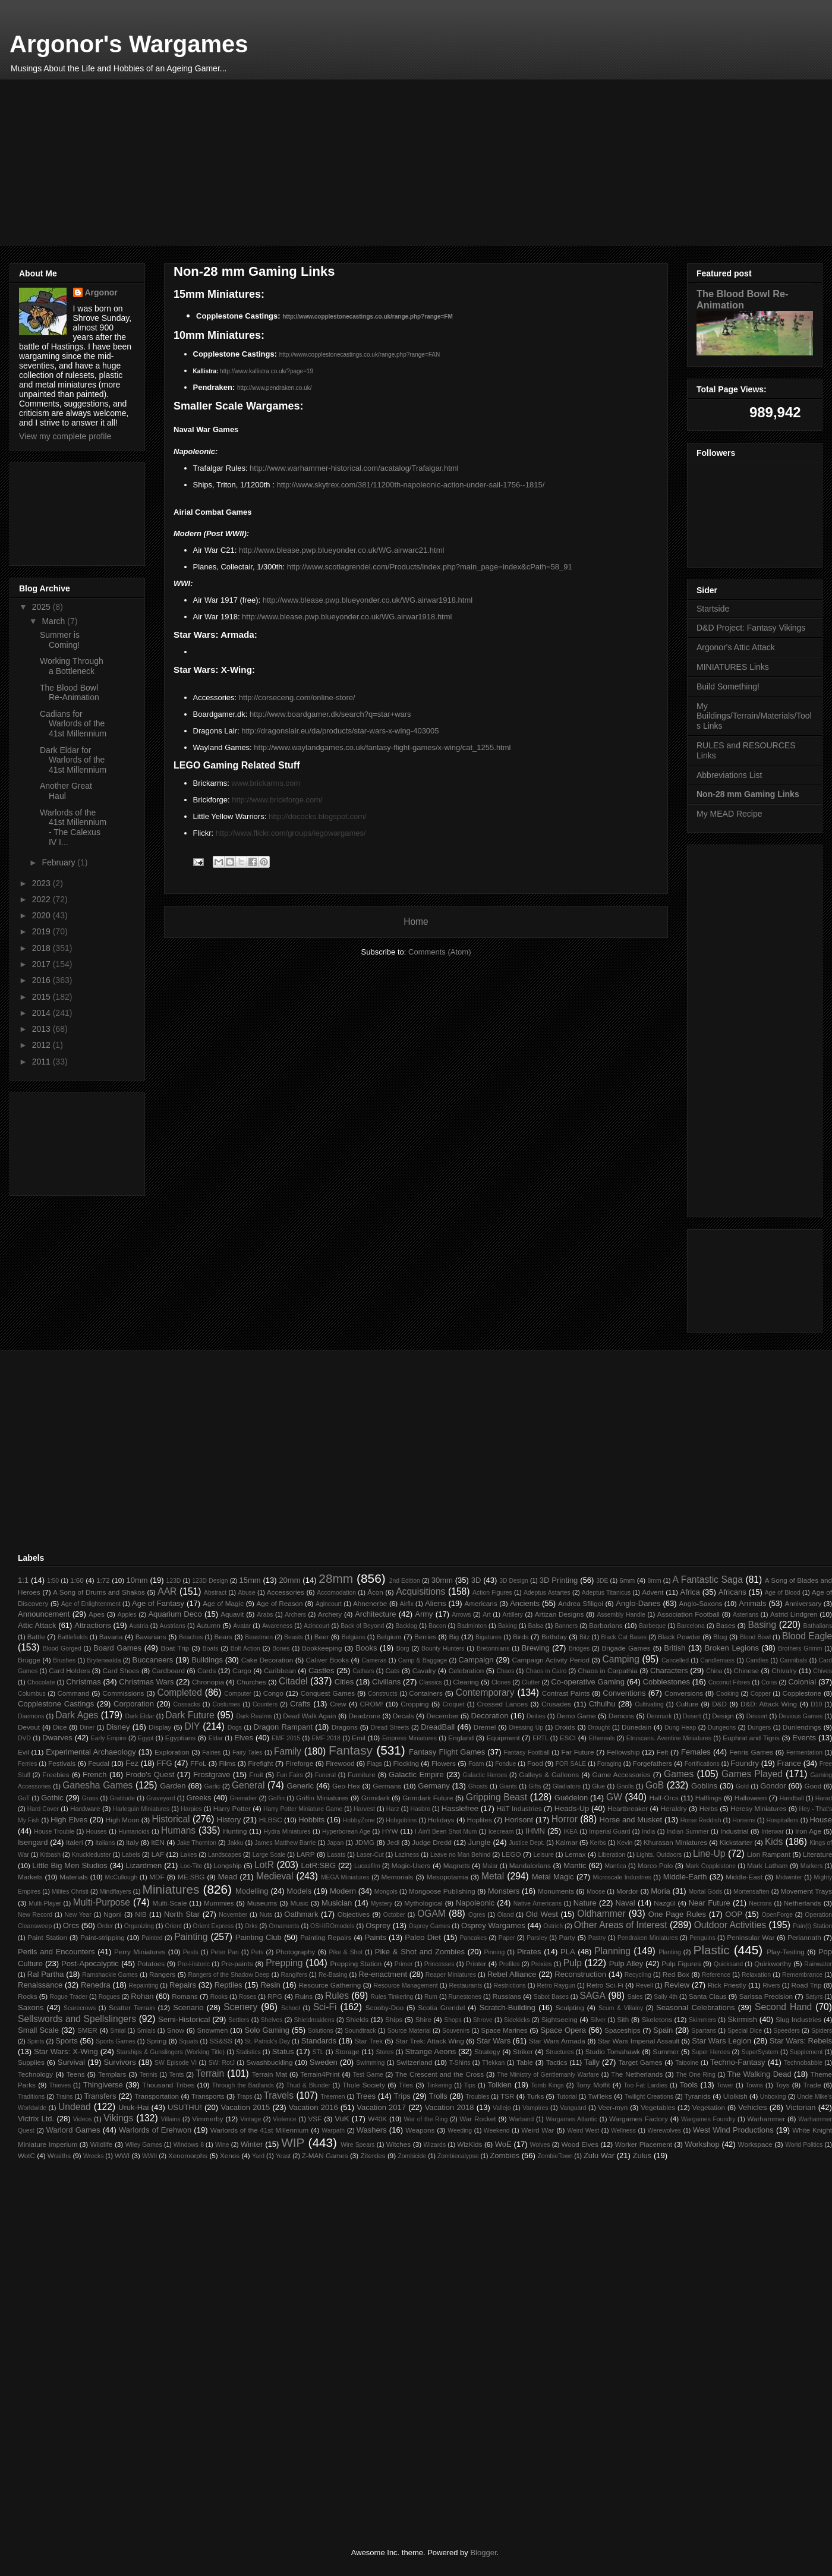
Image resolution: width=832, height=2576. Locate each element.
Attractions (92, 1625)
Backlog (406, 1626)
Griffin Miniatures (322, 1798)
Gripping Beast (496, 1797)
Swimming (370, 2062)
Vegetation (708, 2107)
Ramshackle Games (110, 1975)
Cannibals (793, 1660)
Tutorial (566, 2096)
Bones (280, 1648)
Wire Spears (357, 2145)
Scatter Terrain (132, 2007)
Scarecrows (80, 2008)
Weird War (537, 2130)
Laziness (407, 1854)
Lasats (336, 1854)
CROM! (371, 1704)
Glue (598, 1786)
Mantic (574, 1865)
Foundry (744, 1763)
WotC (26, 2155)
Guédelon (571, 1797)
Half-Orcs (663, 1798)
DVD (24, 1738)
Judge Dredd (432, 1842)
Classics (430, 1682)
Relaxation (756, 1975)
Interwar (772, 1831)
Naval (625, 1902)
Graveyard (160, 1798)
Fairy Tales (247, 1752)
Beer (321, 1636)
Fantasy (351, 1750)
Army (424, 1614)
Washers (372, 2129)
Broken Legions (732, 1647)
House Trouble (54, 1831)
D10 (816, 1704)
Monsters (503, 1891)
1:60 (77, 1580)
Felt (662, 1752)
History (229, 1819)
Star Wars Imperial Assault (638, 2041)
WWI (122, 2155)
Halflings (708, 1798)
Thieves (60, 2085)
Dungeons (722, 1727)
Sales (634, 1997)
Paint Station (47, 1937)
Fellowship (623, 1752)
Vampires (535, 2108)
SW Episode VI (176, 2062)
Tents (176, 2074)
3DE (602, 1580)
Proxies (541, 1964)
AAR (167, 1591)
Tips (469, 2085)
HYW (390, 1831)
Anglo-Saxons (700, 1603)
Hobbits (311, 1819)
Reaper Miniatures (451, 1975)
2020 (42, 915)
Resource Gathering (329, 1985)
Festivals (61, 1763)
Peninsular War (750, 1937)
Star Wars (493, 2040)
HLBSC (270, 1820)
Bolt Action (245, 1648)
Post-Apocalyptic (90, 1963)
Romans (185, 1996)
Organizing (139, 1926)
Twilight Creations (649, 2096)
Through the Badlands (243, 2085)
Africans (732, 1592)
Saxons (30, 2007)
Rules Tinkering (392, 1997)
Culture (687, 1704)
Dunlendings (802, 1727)
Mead (228, 1876)
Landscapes (224, 1854)
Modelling (252, 1891)
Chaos (505, 1671)
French (94, 1774)
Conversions (683, 1693)
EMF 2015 (286, 1738)
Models (298, 1891)
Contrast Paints (566, 1693)
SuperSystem (759, 2052)
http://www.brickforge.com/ (277, 799)
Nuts (266, 1914)
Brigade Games (625, 1648)
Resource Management (405, 1985)
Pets (257, 1952)
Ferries (27, 1764)
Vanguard (573, 2108)
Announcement (44, 1614)
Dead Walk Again (309, 1716)
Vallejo (501, 2108)
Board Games (117, 1647)
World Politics (803, 2145)
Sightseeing (559, 2019)
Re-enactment (382, 1974)
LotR (264, 1865)
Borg (402, 1648)
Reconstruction (580, 1974)
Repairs (182, 1984)
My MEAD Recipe (729, 813)
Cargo (241, 1670)
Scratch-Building (507, 2007)
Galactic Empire (416, 1774)
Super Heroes (711, 2052)
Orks (251, 1926)
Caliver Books (327, 1660)
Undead (74, 2107)
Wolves (540, 2145)
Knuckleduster (91, 1854)
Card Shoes (121, 1670)
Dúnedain (636, 1727)
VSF (315, 2118)
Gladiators (567, 1786)
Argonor (101, 292)
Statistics (248, 2052)
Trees (366, 2096)
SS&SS (220, 2041)
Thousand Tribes (168, 2085)
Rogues (109, 1997)
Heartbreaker (627, 1808)
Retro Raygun (556, 1985)
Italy (132, 1842)
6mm (627, 1580)
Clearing (466, 1682)
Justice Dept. (526, 1843)
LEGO (511, 1854)
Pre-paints (237, 1963)
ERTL (540, 1738)
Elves (243, 1737)
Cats (392, 1670)
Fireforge (300, 1763)
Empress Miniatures (409, 1738)
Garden (172, 1785)
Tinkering (439, 2085)
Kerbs (598, 1843)
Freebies (55, 1774)
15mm (249, 1580)
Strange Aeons (430, 2051)
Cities (344, 1681)
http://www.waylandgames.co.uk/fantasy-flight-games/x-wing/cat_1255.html (382, 747)
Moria (660, 1891)
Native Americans (537, 1903)
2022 (42, 899)
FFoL (198, 1763)
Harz (392, 1809)
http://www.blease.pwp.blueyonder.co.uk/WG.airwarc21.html (341, 550)
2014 (42, 1013)
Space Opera (563, 2030)
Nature (585, 1902)
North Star (182, 1914)
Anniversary (803, 1603)
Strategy (487, 2051)
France (789, 1763)
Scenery (240, 2007)
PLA (567, 1951)
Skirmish (742, 2019)
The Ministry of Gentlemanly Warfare (548, 2074)
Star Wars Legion (721, 2040)
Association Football (688, 1614)
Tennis (148, 2074)
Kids (774, 1842)
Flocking (406, 1763)
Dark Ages (76, 1715)
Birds (521, 1636)
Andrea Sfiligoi (580, 1603)
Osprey (377, 1925)
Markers (812, 1866)
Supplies (31, 2062)
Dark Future (189, 1715)
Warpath (333, 2130)
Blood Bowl (755, 1637)
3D (476, 1580)
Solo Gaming (267, 2030)
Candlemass (717, 1660)
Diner (87, 1727)
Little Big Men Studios (69, 1865)
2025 (42, 607)
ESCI (568, 1738)
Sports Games (115, 2041)
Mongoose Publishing (442, 1891)
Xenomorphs (187, 2155)
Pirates (529, 1951)
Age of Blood (783, 1592)
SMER (87, 2030)
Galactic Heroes (485, 1775)
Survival (71, 2062)
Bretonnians (493, 1648)
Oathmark (301, 1914)
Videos (82, 2119)
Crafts (300, 1703)
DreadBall (438, 1726)
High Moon (123, 1820)
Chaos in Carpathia (607, 1670)
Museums (262, 1903)
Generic (300, 1785)
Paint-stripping (102, 1937)
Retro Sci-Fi (605, 1985)
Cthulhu (602, 1703)
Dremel (485, 1727)
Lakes (189, 1854)
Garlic (212, 1786)
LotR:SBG (318, 1865)
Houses (96, 1831)
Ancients (525, 1603)
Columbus (32, 1693)
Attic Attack (37, 1625)
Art (486, 1614)
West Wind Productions (733, 2129)
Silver (598, 2020)
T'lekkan (493, 2062)
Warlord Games (73, 2129)
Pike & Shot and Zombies (420, 1951)
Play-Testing (786, 1951)
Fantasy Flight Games (447, 1751)
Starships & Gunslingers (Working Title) (170, 2052)
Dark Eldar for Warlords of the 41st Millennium (73, 760)
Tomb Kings (547, 2085)
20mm (289, 1580)
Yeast (283, 2156)
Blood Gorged (62, 1648)
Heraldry (673, 1808)
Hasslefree (460, 1808)
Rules (337, 1996)
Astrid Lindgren (793, 1614)
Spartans (703, 2030)
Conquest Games (328, 1693)
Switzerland (414, 2062)
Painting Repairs (325, 1937)
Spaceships (622, 2030)
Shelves (272, 2020)
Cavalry (424, 1670)
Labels (131, 1854)
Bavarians (150, 1636)
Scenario (188, 2007)
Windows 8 (189, 2145)
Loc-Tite (191, 1866)
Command (73, 1693)
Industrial (734, 1831)
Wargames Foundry (708, 2119)
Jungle (479, 1842)
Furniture (362, 1774)
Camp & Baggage (422, 1660)
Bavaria (111, 1636)
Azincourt (316, 1626)
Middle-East (744, 1877)
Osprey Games (429, 1926)
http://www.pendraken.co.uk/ (274, 388)
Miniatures (171, 1889)
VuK (342, 2118)
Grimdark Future (427, 1798)
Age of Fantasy (158, 1603)
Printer (476, 1963)
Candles (757, 1660)
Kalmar (567, 1842)
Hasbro (421, 1809)
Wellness (623, 2130)
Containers (426, 1693)
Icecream (501, 1831)
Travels (278, 2095)
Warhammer (766, 2118)
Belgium (389, 1636)
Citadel (293, 1681)
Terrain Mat (269, 2074)
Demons (622, 1716)
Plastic (712, 1950)
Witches (398, 2144)
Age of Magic (223, 1603)
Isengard (33, 1842)
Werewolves (664, 2130)
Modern (343, 1891)
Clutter (531, 1682)
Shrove (483, 2020)
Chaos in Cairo (545, 1671)
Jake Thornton (196, 1843)
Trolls (437, 2096)
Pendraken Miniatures (647, 1938)
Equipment (503, 1738)
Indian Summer (688, 1831)
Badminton (472, 1626)
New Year (77, 1914)
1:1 (23, 1580)
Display (160, 1727)
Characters (669, 1670)
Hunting (235, 1831)
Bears (223, 1636)
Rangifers (294, 1975)
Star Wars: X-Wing (66, 2051)
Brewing (536, 1647)
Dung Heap (680, 1727)
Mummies (219, 1903)
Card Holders (69, 1670)
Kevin (624, 1843)
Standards (318, 2040)
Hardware (85, 1808)
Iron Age (808, 1831)
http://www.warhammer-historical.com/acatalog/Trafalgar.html (354, 468)
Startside (713, 608)
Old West (542, 1914)
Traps (245, 2096)
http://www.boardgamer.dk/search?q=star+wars (330, 714)
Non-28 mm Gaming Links (748, 794)
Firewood (340, 1763)
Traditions (31, 2096)
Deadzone (364, 1716)
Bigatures (488, 1637)
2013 (42, 1029)
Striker (523, 2051)
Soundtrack (360, 2030)
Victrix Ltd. (36, 2118)
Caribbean (280, 1670)
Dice (60, 1727)
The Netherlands (637, 2074)
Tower (725, 2085)
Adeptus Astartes (547, 1592)
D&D (719, 1704)
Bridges (579, 1648)
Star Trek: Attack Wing (429, 2041)
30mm (442, 1580)
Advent (652, 1592)
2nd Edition (404, 1580)
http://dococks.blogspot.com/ (318, 816)
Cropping (414, 1704)
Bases (725, 1625)
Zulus (642, 2155)
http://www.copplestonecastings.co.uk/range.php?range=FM (367, 316)
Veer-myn (613, 2107)
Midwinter (789, 1877)
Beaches (191, 1637)
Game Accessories (622, 1774)
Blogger (483, 2552)
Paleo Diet (423, 1937)
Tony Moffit (593, 2085)
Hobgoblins (401, 1820)
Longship (227, 1865)
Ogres (476, 1914)
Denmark (659, 1716)
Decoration (490, 1715)
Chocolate (41, 1682)
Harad (823, 1798)
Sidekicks (517, 2020)
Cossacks (187, 1704)
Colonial (802, 1681)
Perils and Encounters (56, 1951)
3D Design (513, 1580)
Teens (75, 2074)
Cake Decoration (267, 1660)
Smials (146, 2030)
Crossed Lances (502, 1704)
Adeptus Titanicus (606, 1592)
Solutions (320, 2030)
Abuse (246, 1592)
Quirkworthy (772, 1963)
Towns (754, 2085)
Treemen (332, 2096)
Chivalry (783, 1670)
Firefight (260, 1763)
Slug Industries (799, 2019)
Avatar (242, 1626)
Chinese (746, 1670)
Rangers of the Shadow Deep (228, 1975)
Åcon (375, 1592)
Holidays (441, 1820)
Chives (822, 1671)
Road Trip (807, 1985)
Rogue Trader (68, 1997)
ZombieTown (555, 2156)
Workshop (702, 2144)
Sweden (324, 2062)
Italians (105, 1843)
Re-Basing (333, 1975)
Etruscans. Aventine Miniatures (668, 1738)
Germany (433, 1785)
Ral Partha (45, 1974)
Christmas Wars (146, 1681)
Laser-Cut (370, 1854)
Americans (480, 1603)
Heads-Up (572, 1808)
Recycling (638, 1975)
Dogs (235, 1727)
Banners (566, 1626)
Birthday (554, 1636)
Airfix (407, 1604)
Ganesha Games (97, 1785)
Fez (131, 1763)
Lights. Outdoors (659, 1854)
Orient (173, 1926)
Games (679, 1774)
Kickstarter (736, 1842)
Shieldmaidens (314, 2020)
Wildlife (101, 2144)
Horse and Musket (631, 1819)
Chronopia (208, 1682)
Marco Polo (655, 1865)
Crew (338, 1704)
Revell (644, 1985)
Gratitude (122, 1798)
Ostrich (553, 1926)
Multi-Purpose (101, 1902)
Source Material (409, 2030)
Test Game (368, 2074)
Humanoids (134, 1831)
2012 (42, 1045)
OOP (733, 1914)
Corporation (134, 1703)
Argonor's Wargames (129, 44)
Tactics (557, 2062)
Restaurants (465, 1985)
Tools (689, 2084)
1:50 (53, 1580)
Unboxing (773, 2096)
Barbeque (652, 1626)
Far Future (577, 1752)
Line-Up (709, 1853)
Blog (720, 1636)
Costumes (226, 1704)
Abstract (215, 1592)
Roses (247, 1997)
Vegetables (658, 2107)
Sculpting (570, 2007)
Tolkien (500, 2084)
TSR (507, 2096)
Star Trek (369, 2041)
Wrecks (93, 2156)
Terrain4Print (319, 2074)
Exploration (172, 1752)
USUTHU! (185, 2107)
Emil (358, 1738)
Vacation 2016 (313, 2107)
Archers (295, 1614)
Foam (476, 1764)
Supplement (806, 2052)
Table (524, 2062)
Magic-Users (411, 1865)
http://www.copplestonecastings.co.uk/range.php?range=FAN (359, 354)
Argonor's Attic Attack (736, 647)
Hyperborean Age (346, 1831)
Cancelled (675, 1660)
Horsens (743, 1820)
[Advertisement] (375, 162)
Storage (347, 2051)
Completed (179, 1692)
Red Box (676, 1974)
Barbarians (606, 1625)
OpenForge (777, 1914)
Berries (425, 1636)
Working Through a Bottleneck (71, 666)
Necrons (760, 1903)
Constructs (383, 1693)
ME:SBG (191, 1877)
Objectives (354, 1914)
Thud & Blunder (308, 2085)
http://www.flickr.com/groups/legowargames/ (291, 833)
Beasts (293, 1637)
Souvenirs (455, 2030)
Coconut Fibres (729, 1682)
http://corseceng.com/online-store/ (297, 697)
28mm (336, 1578)
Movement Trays (806, 1891)
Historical (171, 1819)
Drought (599, 1727)
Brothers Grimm (800, 1648)
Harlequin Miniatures (141, 1809)
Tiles (406, 2085)
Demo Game (575, 1716)
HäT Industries (519, 1808)
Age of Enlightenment (91, 1604)
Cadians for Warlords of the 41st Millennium (73, 724)
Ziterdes (372, 2155)
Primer (404, 1964)
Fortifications (702, 1764)
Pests (190, 1952)
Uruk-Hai (133, 2107)
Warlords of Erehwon (155, 2129)
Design (722, 1716)
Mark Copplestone (710, 1866)
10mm (137, 1580)
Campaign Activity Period (551, 1660)
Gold (742, 1786)
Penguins (702, 1938)
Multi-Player (45, 1903)
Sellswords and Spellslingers (77, 2019)
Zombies (504, 2155)
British (674, 1647)
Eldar (216, 1738)
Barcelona (691, 1626)
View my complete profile (65, 436)
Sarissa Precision (766, 1996)
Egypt (146, 1738)
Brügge (29, 1660)
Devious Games (800, 1716)
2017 (42, 964)
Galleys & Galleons (549, 1774)
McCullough (121, 1877)
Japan (335, 1843)
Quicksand (728, 1964)
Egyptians (180, 1738)
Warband (521, 2119)
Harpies (191, 1809)
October (394, 1914)
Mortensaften (751, 1891)
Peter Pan (225, 1952)
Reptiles (228, 1984)
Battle (36, 1636)
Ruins (304, 1996)
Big (454, 1636)
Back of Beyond (362, 1626)
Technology (35, 2074)
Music (299, 1903)
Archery (330, 1614)
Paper (507, 1938)
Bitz (584, 1637)
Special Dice (744, 2030)
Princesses (439, 1964)
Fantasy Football (527, 1752)
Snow (175, 2030)
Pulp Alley (626, 1963)
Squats (188, 2041)
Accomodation (336, 1592)
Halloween (751, 1798)
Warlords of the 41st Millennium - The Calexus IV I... (73, 827)
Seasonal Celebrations (695, 2007)
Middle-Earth (685, 1876)
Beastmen (259, 1637)
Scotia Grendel (441, 2007)
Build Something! (728, 686)
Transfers (100, 2096)
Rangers (162, 1974)
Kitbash (50, 1854)
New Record (35, 1914)
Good (813, 1786)
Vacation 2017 (381, 2107)
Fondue (505, 1764)
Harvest (364, 1809)
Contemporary (485, 1692)
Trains (64, 2096)
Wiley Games (143, 2145)
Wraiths (59, 2155)
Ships (393, 2019)
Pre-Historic (194, 1964)
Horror (564, 1819)
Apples (127, 1614)
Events (804, 1737)
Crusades (556, 1704)
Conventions (624, 1693)
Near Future (709, 1902)
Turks (535, 2096)
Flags (374, 1764)
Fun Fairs (289, 1775)
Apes (97, 1614)
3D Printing (559, 1580)
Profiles (509, 1964)
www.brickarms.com (266, 783)
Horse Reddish (700, 1820)
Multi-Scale (170, 1903)
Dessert (757, 1716)
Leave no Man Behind (460, 1854)
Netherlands (802, 1903)
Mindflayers (115, 1891)
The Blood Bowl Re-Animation (69, 693)
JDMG (364, 1842)
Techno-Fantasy (737, 2062)
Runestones (465, 1997)
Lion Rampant (768, 1854)
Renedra (96, 1984)
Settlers (238, 2020)
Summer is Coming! (60, 640)
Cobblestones (667, 1681)
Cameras (373, 1660)
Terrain (210, 2073)
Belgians (353, 1637)
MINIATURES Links (733, 667)
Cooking (727, 1693)
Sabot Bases (551, 1997)
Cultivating (649, 1704)
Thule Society (363, 2085)
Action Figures (492, 1592)
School (290, 2008)
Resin (270, 1984)
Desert (692, 1716)
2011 (42, 1061)
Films (227, 1763)
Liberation (612, 1854)
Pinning (494, 1952)
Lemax (575, 1854)
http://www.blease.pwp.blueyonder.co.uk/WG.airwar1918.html (367, 600)
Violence (285, 2119)
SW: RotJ (222, 2062)
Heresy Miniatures (758, 1808)
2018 (42, 948)
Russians (507, 1996)
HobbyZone (359, 1820)
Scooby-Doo (384, 2007)
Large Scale (269, 1854)
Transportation (156, 2096)
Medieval (274, 1876)
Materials (73, 1877)
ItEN (158, 1842)
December (443, 1716)
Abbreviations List (729, 775)
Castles (321, 1670)
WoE (503, 2144)
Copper (761, 1693)
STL (318, 2052)
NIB (140, 1914)
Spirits (36, 2041)
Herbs (708, 1808)
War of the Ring (426, 2119)
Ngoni (112, 1914)
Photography (295, 1951)
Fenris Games (751, 1752)
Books (366, 1647)
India (648, 1831)
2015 (42, 997)
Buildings (207, 1659)
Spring (156, 2041)
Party (567, 1937)
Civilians (386, 1681)
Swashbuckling (270, 2062)
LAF (158, 1854)
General (248, 1785)
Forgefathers (652, 1763)
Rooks (219, 1997)
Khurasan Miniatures (675, 1842)
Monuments (556, 1891)
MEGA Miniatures (345, 1877)
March (54, 621)
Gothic (52, 1797)
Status (283, 2051)
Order (105, 1926)
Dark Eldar (139, 1716)
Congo (273, 1693)
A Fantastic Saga (708, 1579)
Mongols (386, 1891)
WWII (149, 2156)
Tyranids (698, 2096)
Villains (171, 2119)
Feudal (98, 1763)
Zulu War (599, 2155)
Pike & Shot (346, 1952)
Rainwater (818, 1964)
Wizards (435, 2145)
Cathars (363, 1671)
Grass (90, 1798)
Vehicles (752, 2107)
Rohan (142, 1996)
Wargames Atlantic (571, 2119)
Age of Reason (280, 1603)
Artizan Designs (559, 1614)
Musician (337, 1902)
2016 (42, 980)
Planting (669, 1952)
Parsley (537, 1938)
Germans (387, 1786)
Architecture (375, 1614)
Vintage (250, 2119)
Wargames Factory (638, 2118)
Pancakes (473, 1938)
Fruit (256, 1774)
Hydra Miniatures (287, 1831)
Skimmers (702, 2020)
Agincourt (329, 1604)
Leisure (544, 1854)
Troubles (477, 2096)
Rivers (771, 1985)
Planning (612, 1951)
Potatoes (151, 1963)
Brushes (64, 1660)
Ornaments (284, 1926)
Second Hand (783, 2007)
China (714, 1671)
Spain (663, 2030)
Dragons (345, 1727)
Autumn (208, 1625)
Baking (507, 1626)
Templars (112, 2074)
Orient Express (213, 1926)
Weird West (583, 2130)
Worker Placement (643, 2144)
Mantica (615, 1866)
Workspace (755, 2144)
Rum (430, 1997)
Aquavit (232, 1614)
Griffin (277, 1798)
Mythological (423, 1903)
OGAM (431, 1914)
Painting (190, 1937)
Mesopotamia (447, 1877)
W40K (377, 2118)
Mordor (627, 1891)
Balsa (536, 1626)
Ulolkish (735, 2096)
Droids (565, 1727)
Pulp (572, 1963)
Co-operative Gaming (588, 1681)
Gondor (773, 1785)
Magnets (456, 1865)
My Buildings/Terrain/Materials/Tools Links (754, 716)
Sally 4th (665, 1997)
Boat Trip (174, 1648)
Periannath (804, 1937)
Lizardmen (144, 1865)
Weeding (459, 2130)
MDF (156, 1877)
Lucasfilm (367, 1866)
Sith (623, 2019)
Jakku (235, 1843)
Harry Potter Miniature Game (302, 1809)
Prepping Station (356, 1963)
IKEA (570, 1831)
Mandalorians (530, 1865)
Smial (117, 2030)
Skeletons (657, 2019)
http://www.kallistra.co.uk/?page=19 (266, 371)
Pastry (597, 1938)
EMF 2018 (326, 1738)
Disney (118, 1726)
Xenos (229, 2155)
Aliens (435, 1603)
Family (287, 1751)
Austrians (172, 1626)
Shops (452, 2020)
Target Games (640, 2062)
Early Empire (109, 1738)
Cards (206, 1670)
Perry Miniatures (139, 1951)
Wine (222, 2145)
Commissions (123, 1693)
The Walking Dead (759, 2074)
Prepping (284, 1963)
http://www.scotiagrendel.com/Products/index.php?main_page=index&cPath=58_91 (429, 566)
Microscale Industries (622, 1877)
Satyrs (813, 1997)
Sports (66, 2040)
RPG (274, 1996)
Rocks (27, 1996)
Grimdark (375, 1798)
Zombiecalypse (458, 2156)
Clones (500, 1682)
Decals (403, 1716)
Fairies (211, 1752)
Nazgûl (664, 1903)
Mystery (381, 1903)
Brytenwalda (104, 1660)
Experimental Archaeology (91, 1751)
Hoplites (479, 1820)
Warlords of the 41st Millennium (259, 2130)
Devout (29, 1727)
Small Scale (38, 2030)
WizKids (469, 2144)
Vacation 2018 (449, 2107)
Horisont (519, 1819)
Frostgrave (211, 1774)
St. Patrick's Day (267, 2041)
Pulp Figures (681, 1963)
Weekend (497, 2130)
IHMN (535, 1830)
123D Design (210, 1580)
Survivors (119, 2062)
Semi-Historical (184, 2019)
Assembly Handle (621, 1614)
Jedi (393, 1842)
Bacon (437, 1626)
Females (696, 1751)
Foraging (609, 1764)
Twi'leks (600, 2096)
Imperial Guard (609, 1831)
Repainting (144, 1985)
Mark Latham (767, 1865)
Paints (375, 1937)
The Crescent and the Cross (439, 2074)
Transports (207, 2096)
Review (677, 1984)
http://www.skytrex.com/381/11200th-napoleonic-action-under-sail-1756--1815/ (410, 484)
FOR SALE (571, 1764)
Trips (401, 2096)
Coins (769, 1682)
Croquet (454, 1704)
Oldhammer (601, 1914)
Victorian (800, 2107)
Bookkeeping (322, 1648)
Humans (178, 1830)
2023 (42, 883)
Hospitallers (783, 1820)
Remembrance (802, 1975)
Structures (559, 2052)
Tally (592, 2062)
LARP (306, 1854)
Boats (211, 1648)
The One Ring (696, 2074)
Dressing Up (526, 1727)
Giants (508, 1786)
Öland (505, 1914)
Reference (716, 1975)
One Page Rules (677, 1914)
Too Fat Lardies (645, 2085)
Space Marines (504, 2030)
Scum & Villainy (620, 2008)
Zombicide (412, 2156)
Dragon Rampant (283, 1726)
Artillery (512, 1614)
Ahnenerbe (370, 1603)
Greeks (199, 1797)
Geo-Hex (346, 1786)
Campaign (475, 1659)
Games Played (752, 1774)
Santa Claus (708, 1996)
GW (614, 1797)
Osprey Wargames (493, 1925)
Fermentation (804, 1752)
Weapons (419, 2130)
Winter (252, 2144)
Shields (357, 2019)
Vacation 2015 (245, 2107)
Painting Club (258, 1937)
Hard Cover (43, 1809)
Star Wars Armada (557, 2041)
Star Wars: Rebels (801, 2040)
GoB (654, 1785)
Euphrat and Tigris (751, 1738)
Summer (666, 2051)
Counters (265, 1704)
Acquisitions (420, 1591)
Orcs (71, 1925)
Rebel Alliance (512, 1974)
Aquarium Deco (174, 1614)
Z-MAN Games (325, 2155)
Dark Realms (254, 1716)
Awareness (277, 1626)
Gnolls (625, 1786)
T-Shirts (460, 2062)
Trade (812, 2085)
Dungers (759, 1727)
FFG (164, 1763)
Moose (596, 1891)
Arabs (265, 1614)
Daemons (31, 1716)
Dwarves (57, 1737)
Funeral (325, 1775)
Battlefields (73, 1637)
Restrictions (509, 1985)
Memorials (398, 1877)
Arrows (461, 1614)
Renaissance (40, 1984)
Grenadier (243, 1798)
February (59, 862)
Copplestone (801, 1693)
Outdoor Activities (730, 1925)
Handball (792, 1798)
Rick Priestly (727, 1985)
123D (173, 1580)
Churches (251, 1682)
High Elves (69, 1819)
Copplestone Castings (56, 1703)
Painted (151, 1938)
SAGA (593, 1996)
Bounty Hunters (443, 1648)
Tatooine (686, 2062)
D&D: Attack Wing (768, 1704)
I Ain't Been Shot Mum (446, 1831)
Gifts (534, 1786)
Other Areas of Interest (620, 1925)
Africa (690, 1592)
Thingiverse (103, 2084)
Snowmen (212, 2030)
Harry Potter (232, 1808)
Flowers (443, 1763)
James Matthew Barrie (285, 1843)
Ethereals (602, 1738)
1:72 (103, 1580)
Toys (783, 2085)
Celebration (466, 1670)
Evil (23, 1752)
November (233, 1914)
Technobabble (803, 2062)
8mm (654, 1580)
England (461, 1738)
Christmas (83, 1681)
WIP (292, 2142)
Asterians (745, 1614)
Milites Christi (70, 1891)
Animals (752, 1603)
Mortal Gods (705, 1891)
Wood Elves (580, 2144)
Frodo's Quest (149, 1774)
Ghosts (478, 1786)
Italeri (74, 1842)
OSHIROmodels (332, 1926)
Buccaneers (153, 1659)
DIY (192, 1726)
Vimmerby (207, 2118)
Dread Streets (390, 1727)
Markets (30, 1877)
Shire (423, 2019)
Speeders (786, 2030)
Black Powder (679, 1636)
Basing (762, 1625)
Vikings (118, 2118)
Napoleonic (475, 1902)
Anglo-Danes (638, 1603)
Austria (138, 1626)
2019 (42, 931)
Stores (384, 2052)
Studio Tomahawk (612, 2051)
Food (535, 1763)
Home (416, 922)
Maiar (490, 1866)
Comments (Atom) (439, 951)
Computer (237, 1693)
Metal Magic (553, 1876)
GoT (24, 1798)
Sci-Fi (325, 2007)
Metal (492, 1876)
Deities (536, 1716)
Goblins (704, 1785)
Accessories (285, 1592)
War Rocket (477, 2118)
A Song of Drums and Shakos (99, 1592)
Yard (258, 2156)
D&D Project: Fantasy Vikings (751, 627)
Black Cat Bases (624, 1637)
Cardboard (168, 1670)
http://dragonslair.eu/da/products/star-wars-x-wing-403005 (340, 730)
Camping (620, 1659)
